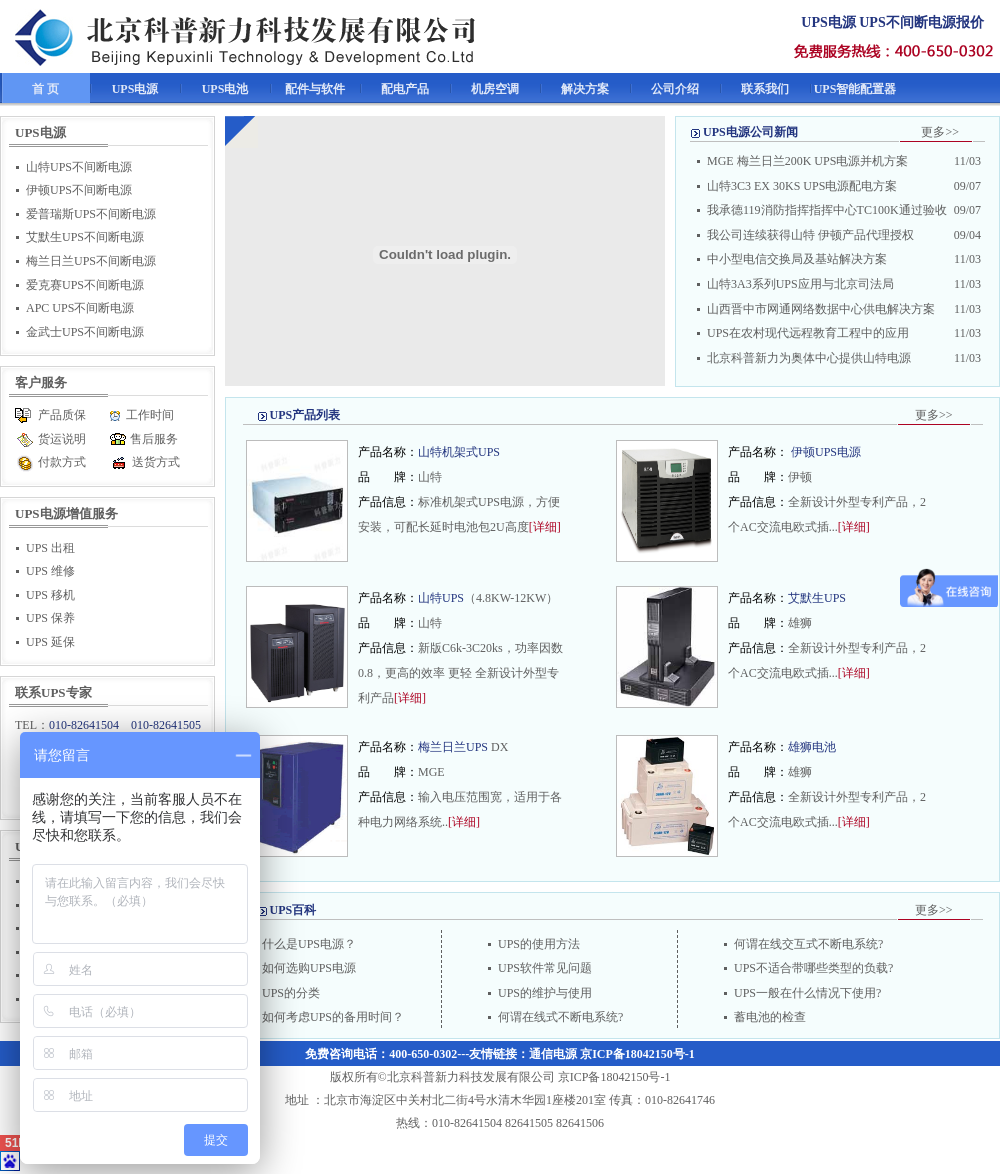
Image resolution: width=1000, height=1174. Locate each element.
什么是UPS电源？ (309, 944)
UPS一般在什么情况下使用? (807, 993)
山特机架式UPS (459, 452)
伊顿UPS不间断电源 (79, 190)
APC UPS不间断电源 (80, 308)
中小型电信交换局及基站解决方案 (797, 259)
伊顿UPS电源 (826, 452)
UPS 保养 (50, 618)
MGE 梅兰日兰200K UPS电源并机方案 (807, 161)
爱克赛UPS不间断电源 (85, 285)
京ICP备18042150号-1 (637, 1054)
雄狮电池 (812, 747)
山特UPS (441, 598)
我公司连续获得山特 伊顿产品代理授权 (810, 235)
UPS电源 (135, 89)
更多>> (940, 132)
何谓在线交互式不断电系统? (808, 944)
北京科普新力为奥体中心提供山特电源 (809, 358)
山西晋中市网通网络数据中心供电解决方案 (821, 309)
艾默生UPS (817, 598)
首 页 (45, 89)
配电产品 (405, 89)
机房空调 (495, 89)
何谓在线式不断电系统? (560, 1017)
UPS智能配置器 (855, 89)
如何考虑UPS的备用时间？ (333, 1017)
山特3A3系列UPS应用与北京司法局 (800, 284)
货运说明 (62, 439)
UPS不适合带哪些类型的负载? (813, 968)
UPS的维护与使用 (545, 993)
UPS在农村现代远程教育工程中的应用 (808, 333)
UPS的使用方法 (539, 944)
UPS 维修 (50, 571)
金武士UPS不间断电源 (85, 332)
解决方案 (585, 89)
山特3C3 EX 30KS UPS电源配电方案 (802, 186)
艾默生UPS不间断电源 (85, 237)
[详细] (545, 527)
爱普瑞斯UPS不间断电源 (91, 214)
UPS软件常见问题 (545, 968)
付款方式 (62, 462)
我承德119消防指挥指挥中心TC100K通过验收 (827, 210)
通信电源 (553, 1054)
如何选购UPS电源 (309, 968)
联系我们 (765, 89)
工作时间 (150, 415)
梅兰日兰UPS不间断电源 (91, 261)
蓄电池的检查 (770, 1017)
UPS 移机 (50, 595)
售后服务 (154, 439)
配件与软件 (315, 89)
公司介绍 (675, 89)
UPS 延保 (50, 642)
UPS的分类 (291, 993)
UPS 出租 (50, 548)
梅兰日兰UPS (454, 747)
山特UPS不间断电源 (79, 167)
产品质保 (62, 415)
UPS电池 (225, 89)
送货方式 (156, 462)
